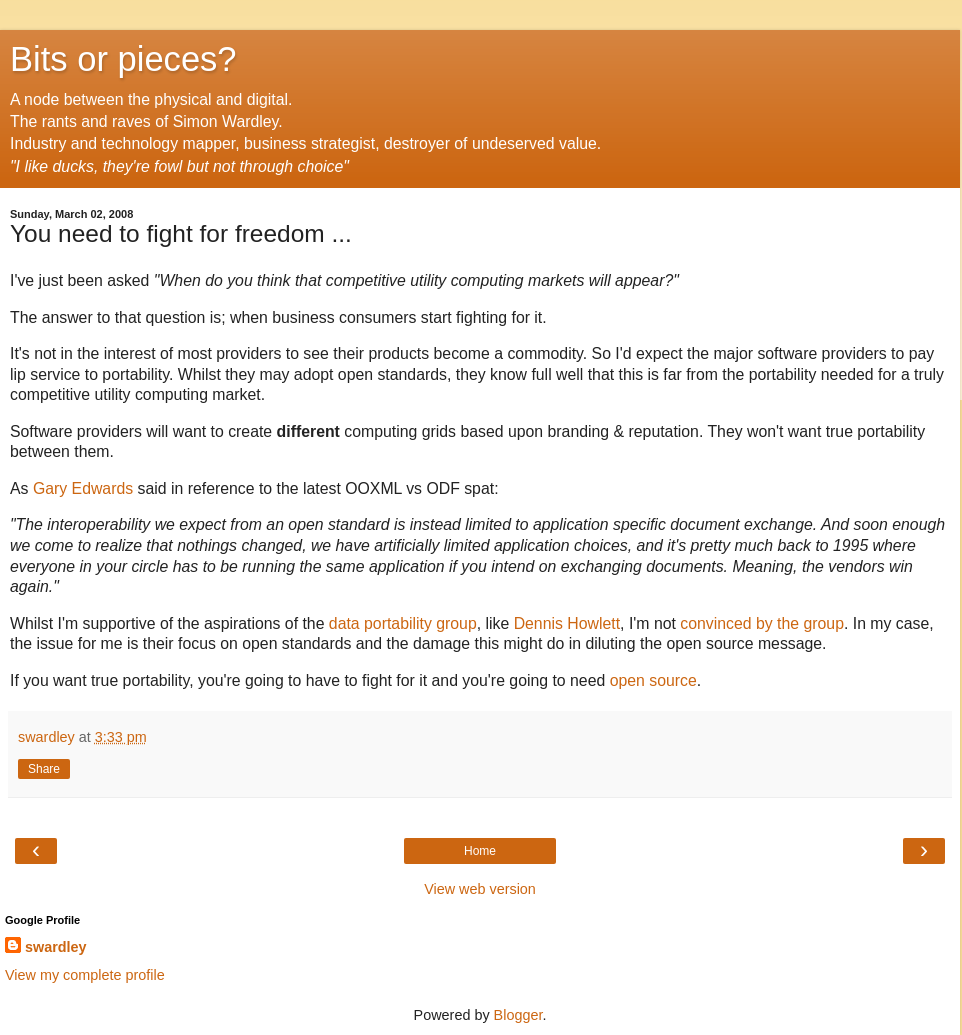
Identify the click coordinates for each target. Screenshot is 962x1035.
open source (653, 680)
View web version (480, 889)
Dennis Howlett (567, 623)
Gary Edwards (83, 488)
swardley (56, 947)
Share (44, 769)
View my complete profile (85, 975)
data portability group (403, 623)
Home (480, 851)
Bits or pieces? (123, 59)
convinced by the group (762, 623)
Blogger (518, 1015)
